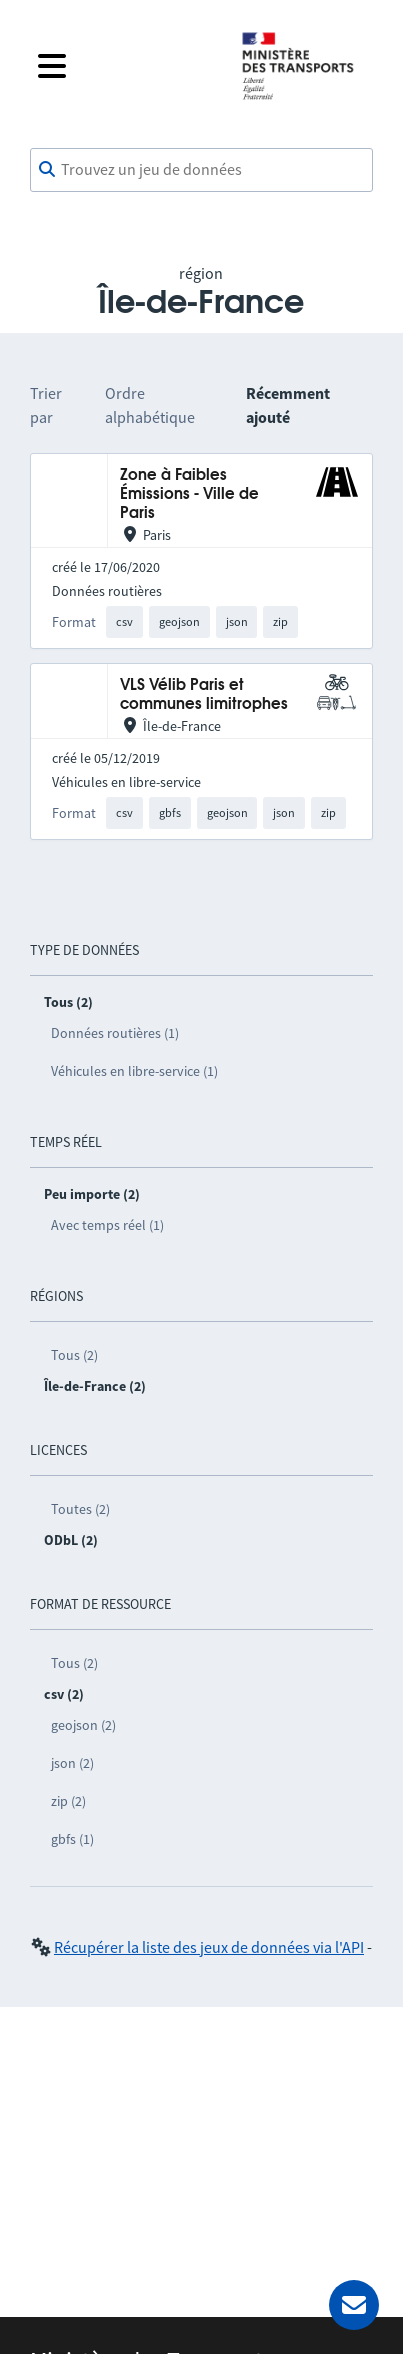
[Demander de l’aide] (354, 2305)
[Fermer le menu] (123, 66)
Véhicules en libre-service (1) (134, 1071)
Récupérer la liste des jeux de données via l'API (209, 1947)
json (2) (72, 1763)
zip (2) (68, 1801)
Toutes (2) (80, 1509)
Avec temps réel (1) (107, 1225)
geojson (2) (83, 1725)
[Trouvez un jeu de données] (201, 170)
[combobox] (201, 170)
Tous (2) (74, 1355)
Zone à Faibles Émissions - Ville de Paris (189, 495)
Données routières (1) (115, 1033)
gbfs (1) (72, 1839)
